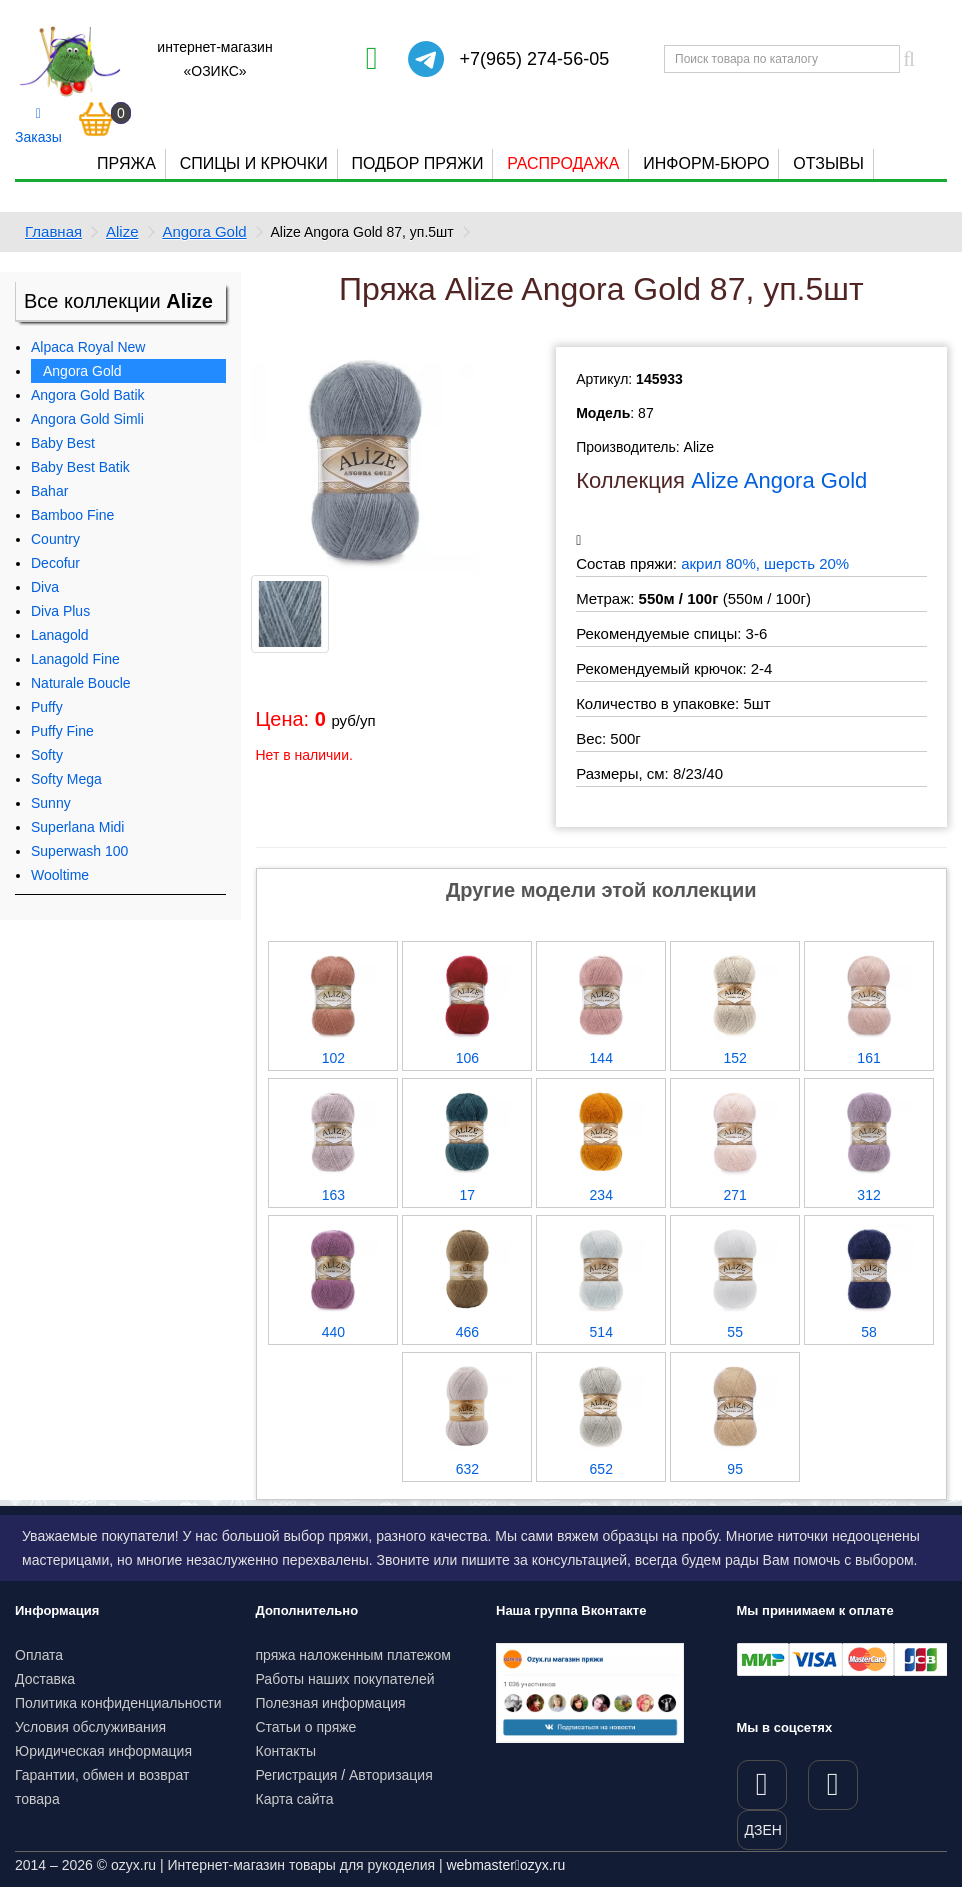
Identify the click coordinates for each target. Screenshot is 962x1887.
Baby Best (63, 443)
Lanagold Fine (75, 659)
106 (467, 1058)
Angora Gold (204, 231)
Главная (53, 231)
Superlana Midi (77, 827)
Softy (47, 755)
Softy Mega (66, 779)
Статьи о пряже (306, 1727)
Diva (45, 587)
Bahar (49, 491)
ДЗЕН (763, 1830)
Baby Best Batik (80, 467)
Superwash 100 (79, 851)
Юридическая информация (103, 1751)
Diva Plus (60, 611)
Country (55, 539)
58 (869, 1332)
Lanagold (60, 635)
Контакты (286, 1751)
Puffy (47, 707)
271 (734, 1195)
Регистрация (297, 1775)
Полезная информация (331, 1703)
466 (467, 1332)
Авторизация (391, 1775)
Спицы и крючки (254, 163)
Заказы (38, 126)
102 (333, 1058)
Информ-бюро (706, 163)
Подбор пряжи (417, 163)
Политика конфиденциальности (118, 1703)
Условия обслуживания (90, 1727)
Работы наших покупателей (345, 1679)
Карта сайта (295, 1799)
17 (468, 1195)
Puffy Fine (62, 731)
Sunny (51, 803)
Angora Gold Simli (87, 419)
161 (868, 1058)
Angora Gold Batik (88, 395)
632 (467, 1469)
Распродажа (563, 163)
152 (734, 1058)
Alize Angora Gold (779, 480)
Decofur (55, 563)
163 (333, 1195)
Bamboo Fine (72, 515)
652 (601, 1469)
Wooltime (60, 875)
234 (601, 1195)
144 (601, 1058)
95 (735, 1469)
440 (333, 1332)
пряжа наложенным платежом (353, 1655)
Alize (122, 231)
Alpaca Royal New (88, 347)
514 (601, 1332)
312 (868, 1195)
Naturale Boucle (81, 683)
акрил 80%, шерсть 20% (765, 563)
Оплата (39, 1655)
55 (735, 1332)
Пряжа (126, 163)
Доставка (45, 1679)
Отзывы (828, 163)
